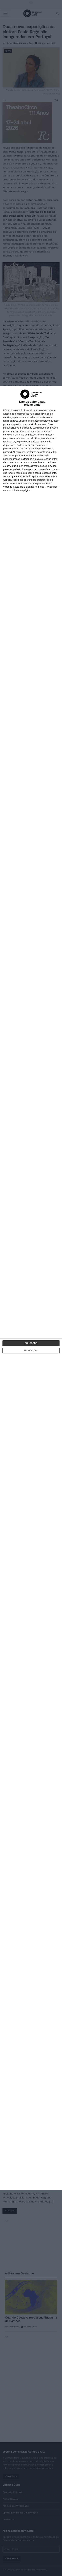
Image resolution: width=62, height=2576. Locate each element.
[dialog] (31, 1287)
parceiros (30, 410)
